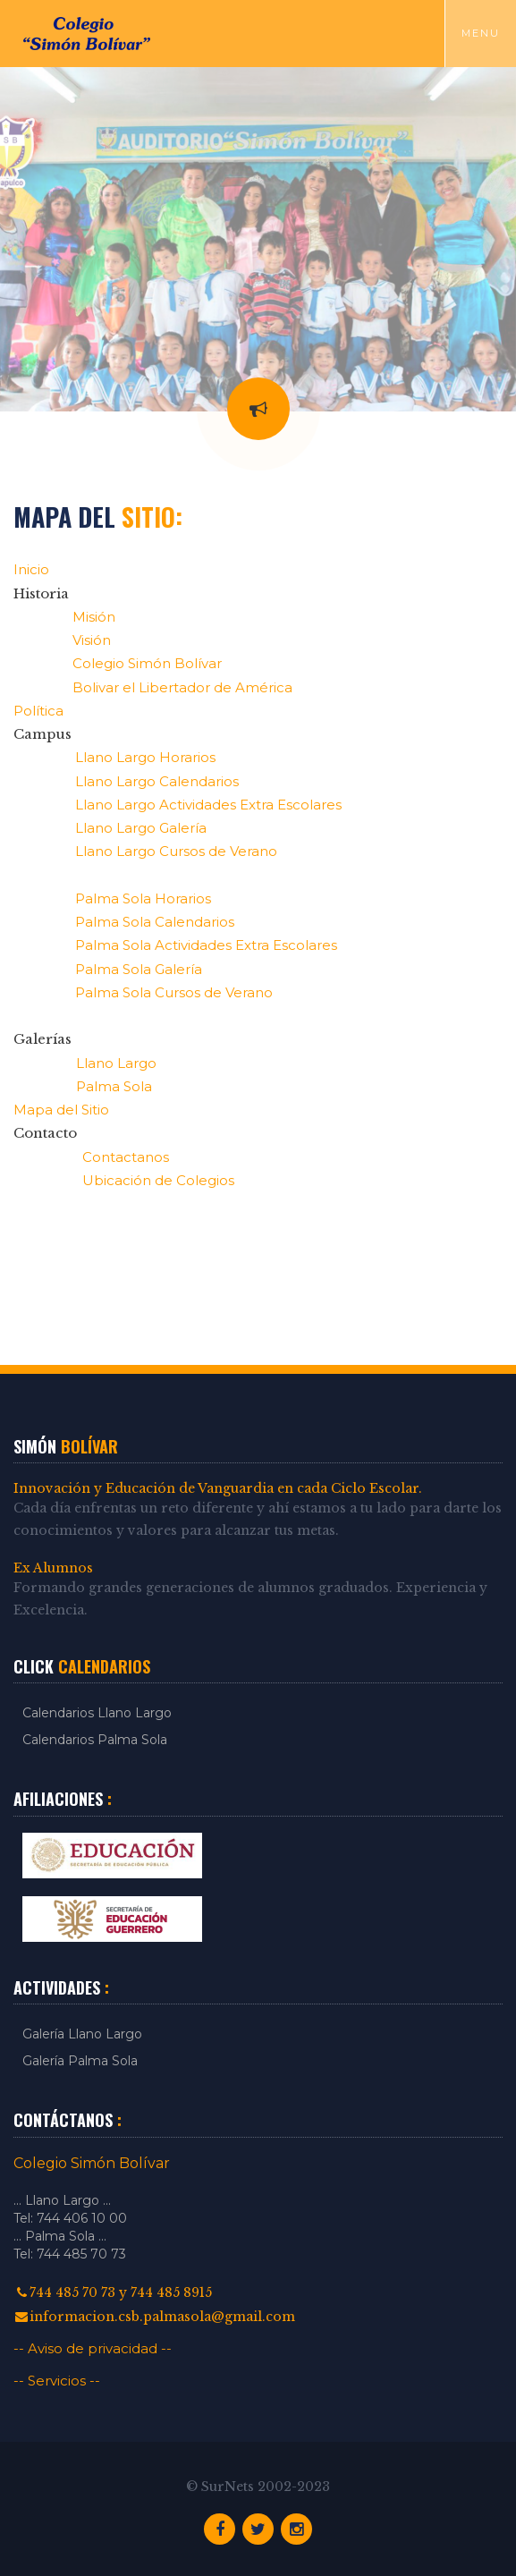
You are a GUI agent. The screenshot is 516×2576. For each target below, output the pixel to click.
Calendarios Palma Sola (94, 1740)
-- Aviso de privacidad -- (92, 2348)
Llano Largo (116, 1063)
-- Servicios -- (56, 2380)
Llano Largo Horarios (145, 757)
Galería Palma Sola (80, 2061)
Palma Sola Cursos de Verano (174, 992)
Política (38, 710)
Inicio (31, 569)
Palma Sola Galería (138, 969)
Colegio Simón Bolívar (147, 663)
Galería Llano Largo (82, 2034)
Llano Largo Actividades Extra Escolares (208, 804)
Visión (91, 639)
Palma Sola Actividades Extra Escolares (206, 944)
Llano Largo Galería (141, 827)
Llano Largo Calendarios (157, 781)
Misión (93, 616)
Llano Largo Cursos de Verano (176, 851)
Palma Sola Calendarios (154, 921)
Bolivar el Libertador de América (182, 687)
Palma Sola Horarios (143, 898)
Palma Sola (114, 1086)
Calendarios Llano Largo (97, 1713)
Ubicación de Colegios (158, 1180)
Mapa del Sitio (61, 1109)
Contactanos (125, 1156)
